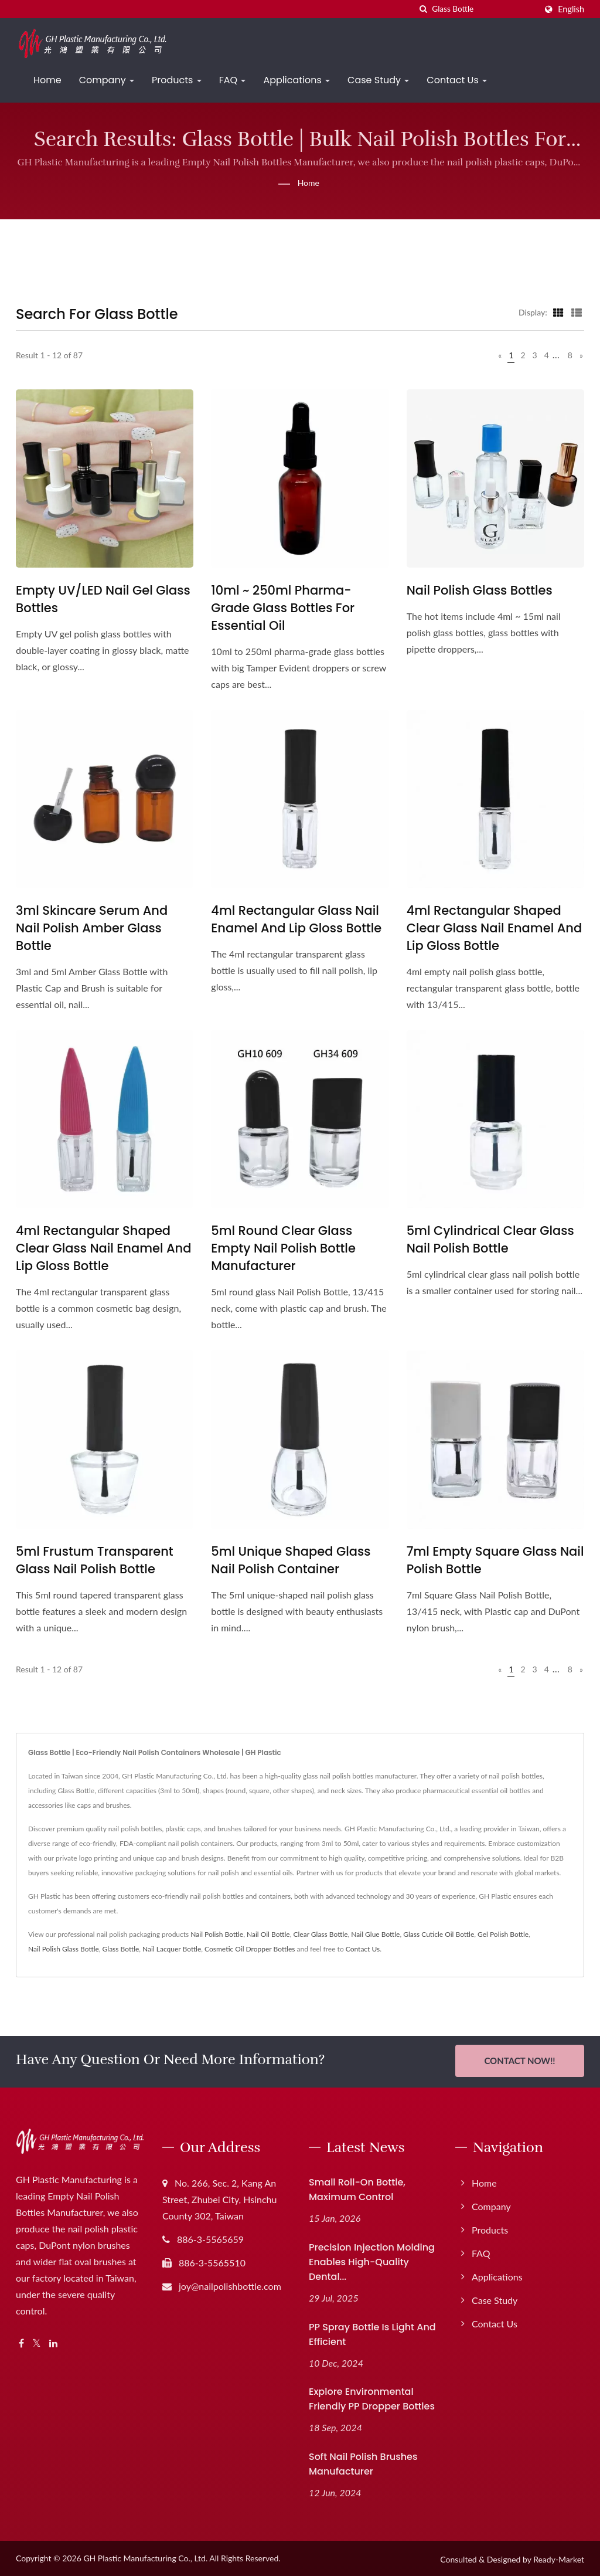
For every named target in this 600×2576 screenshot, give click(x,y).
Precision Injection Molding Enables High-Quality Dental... (372, 2260)
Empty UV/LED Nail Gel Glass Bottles (103, 599)
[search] (423, 9)
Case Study (378, 80)
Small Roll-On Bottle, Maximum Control (357, 2188)
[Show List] (576, 312)
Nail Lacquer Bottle (171, 1948)
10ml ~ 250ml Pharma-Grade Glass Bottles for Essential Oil (282, 608)
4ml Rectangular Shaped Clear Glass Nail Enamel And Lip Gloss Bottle (494, 928)
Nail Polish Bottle (216, 1934)
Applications (296, 80)
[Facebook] (21, 2341)
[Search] (484, 9)
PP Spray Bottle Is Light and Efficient (372, 2332)
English (571, 9)
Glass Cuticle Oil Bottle (438, 1934)
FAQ (232, 80)
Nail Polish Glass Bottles (480, 590)
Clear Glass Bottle (321, 1934)
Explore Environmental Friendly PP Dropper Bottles (372, 2397)
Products (177, 80)
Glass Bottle (121, 1948)
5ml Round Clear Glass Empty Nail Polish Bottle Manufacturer (283, 1248)
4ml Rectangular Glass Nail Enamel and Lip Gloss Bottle (296, 919)
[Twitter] (36, 2341)
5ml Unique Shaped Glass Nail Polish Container (290, 1560)
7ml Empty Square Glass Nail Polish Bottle (495, 1560)
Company (106, 80)
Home (47, 80)
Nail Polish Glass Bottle (63, 1948)
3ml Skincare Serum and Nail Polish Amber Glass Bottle (92, 928)
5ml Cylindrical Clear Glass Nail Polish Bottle (490, 1239)
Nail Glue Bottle (375, 1934)
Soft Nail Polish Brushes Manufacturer (363, 2462)
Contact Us (457, 80)
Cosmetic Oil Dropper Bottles (249, 1948)
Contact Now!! (519, 2060)
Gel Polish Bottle (503, 1934)
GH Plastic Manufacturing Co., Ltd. (145, 2556)
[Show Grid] (558, 312)
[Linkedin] (53, 2341)
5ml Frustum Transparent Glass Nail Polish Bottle (94, 1560)
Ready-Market (558, 2558)
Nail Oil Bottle (268, 1934)
